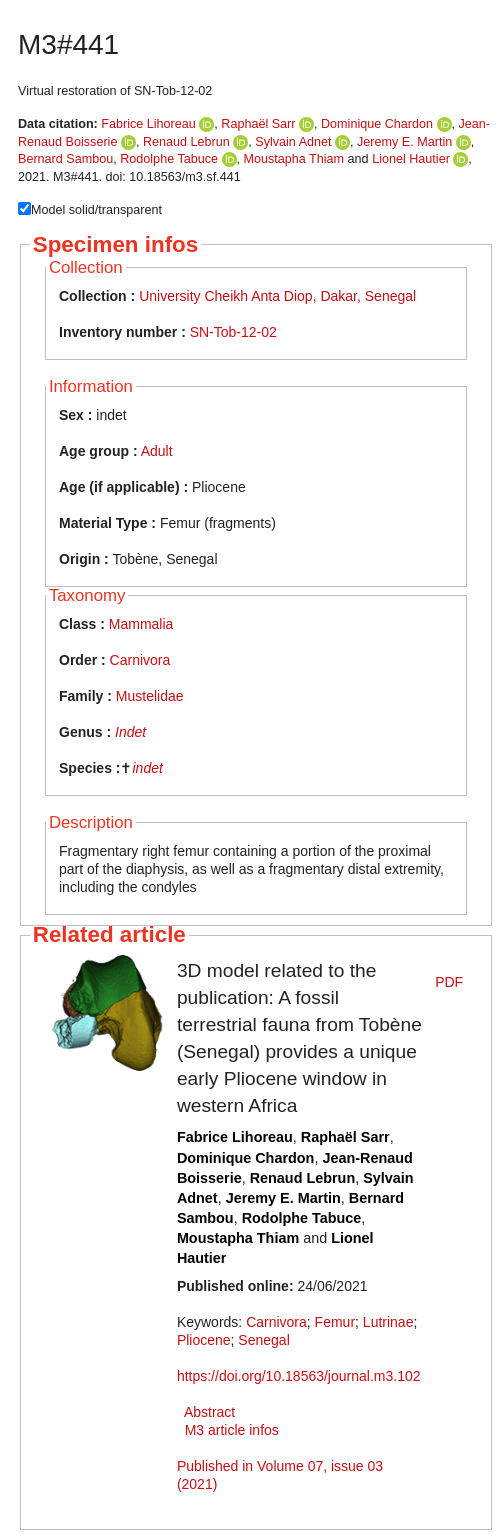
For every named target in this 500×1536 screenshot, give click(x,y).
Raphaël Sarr (258, 124)
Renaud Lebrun (186, 142)
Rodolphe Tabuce (169, 159)
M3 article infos (232, 1430)
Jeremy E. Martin (404, 142)
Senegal (263, 1340)
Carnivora (140, 660)
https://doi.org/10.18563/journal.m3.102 (299, 1376)
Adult (157, 451)
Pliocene (204, 1340)
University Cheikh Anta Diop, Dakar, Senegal (277, 296)
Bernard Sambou (65, 159)
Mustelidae (150, 696)
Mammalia (141, 624)
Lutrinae (388, 1322)
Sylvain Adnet (293, 142)
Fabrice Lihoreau (148, 124)
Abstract (209, 1412)
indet (147, 768)
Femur (335, 1322)
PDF (449, 982)
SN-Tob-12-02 (233, 332)
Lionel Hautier (411, 159)
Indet (130, 732)
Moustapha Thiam (294, 159)
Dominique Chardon (377, 124)
